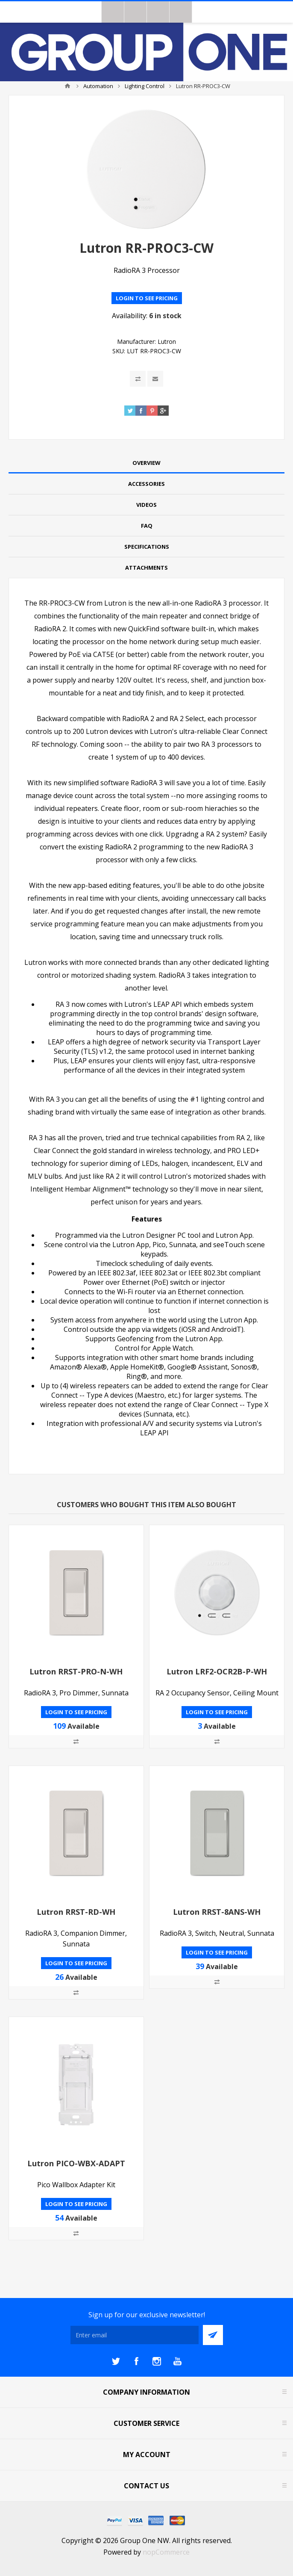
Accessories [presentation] (146, 484)
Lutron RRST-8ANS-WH (217, 1912)
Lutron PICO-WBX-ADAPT (76, 2163)
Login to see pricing (147, 298)
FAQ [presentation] (146, 525)
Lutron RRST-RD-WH (76, 1912)
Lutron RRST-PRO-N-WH (76, 1671)
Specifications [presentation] (146, 546)
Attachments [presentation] (146, 567)
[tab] (146, 463)
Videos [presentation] (146, 505)
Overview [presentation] (146, 463)
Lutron (167, 341)
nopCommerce (166, 2552)
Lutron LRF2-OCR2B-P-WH (217, 1671)
